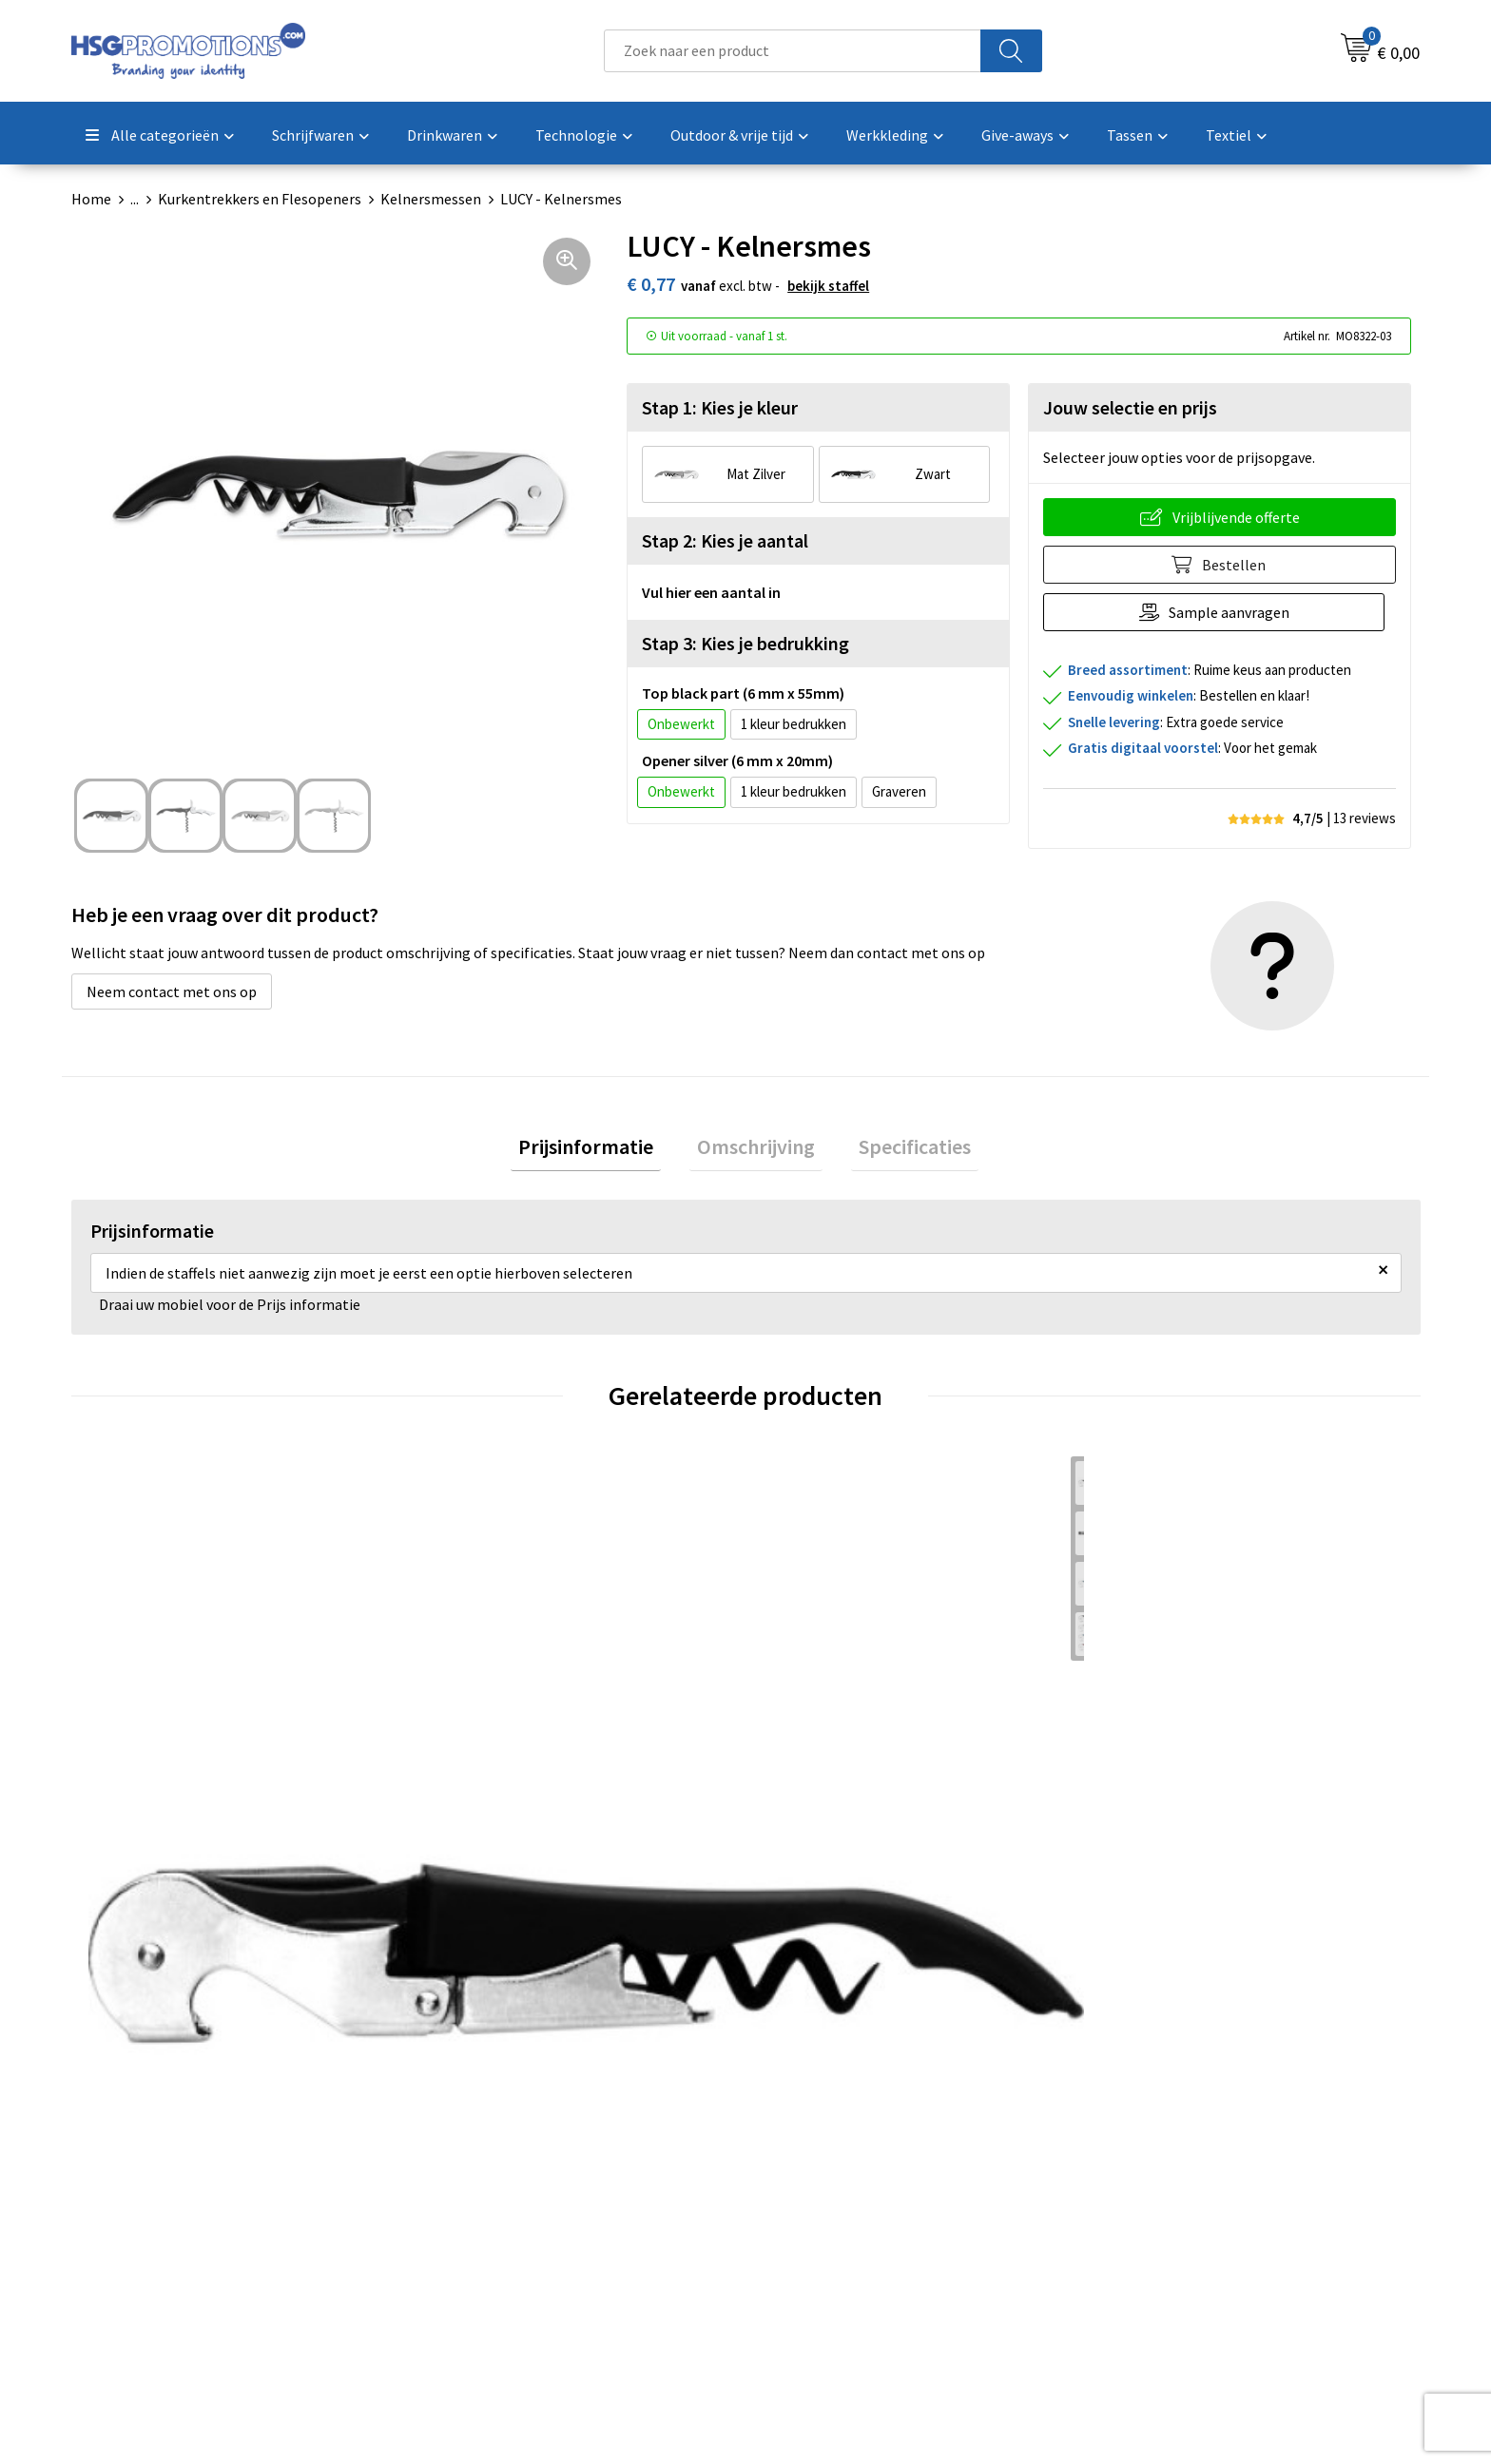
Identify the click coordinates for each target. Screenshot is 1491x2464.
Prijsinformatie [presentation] (600, 1150)
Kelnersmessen (430, 198)
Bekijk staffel (828, 286)
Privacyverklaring (1160, 2227)
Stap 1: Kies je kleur (720, 407)
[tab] (600, 1151)
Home (91, 198)
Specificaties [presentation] (899, 1150)
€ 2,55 (808, 1833)
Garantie (797, 2227)
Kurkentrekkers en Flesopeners (259, 198)
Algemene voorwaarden (1181, 2170)
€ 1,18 (470, 1833)
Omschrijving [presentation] (756, 1150)
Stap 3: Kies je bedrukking (745, 643)
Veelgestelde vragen (501, 2198)
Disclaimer (1138, 2256)
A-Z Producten (482, 2227)
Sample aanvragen (1234, 612)
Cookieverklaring (1159, 2198)
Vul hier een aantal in (711, 592)
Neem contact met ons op (172, 991)
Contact (796, 2170)
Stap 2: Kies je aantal (725, 540)
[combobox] (792, 50)
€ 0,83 (133, 1833)
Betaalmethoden (825, 2198)
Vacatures (801, 2256)
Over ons (463, 2170)
